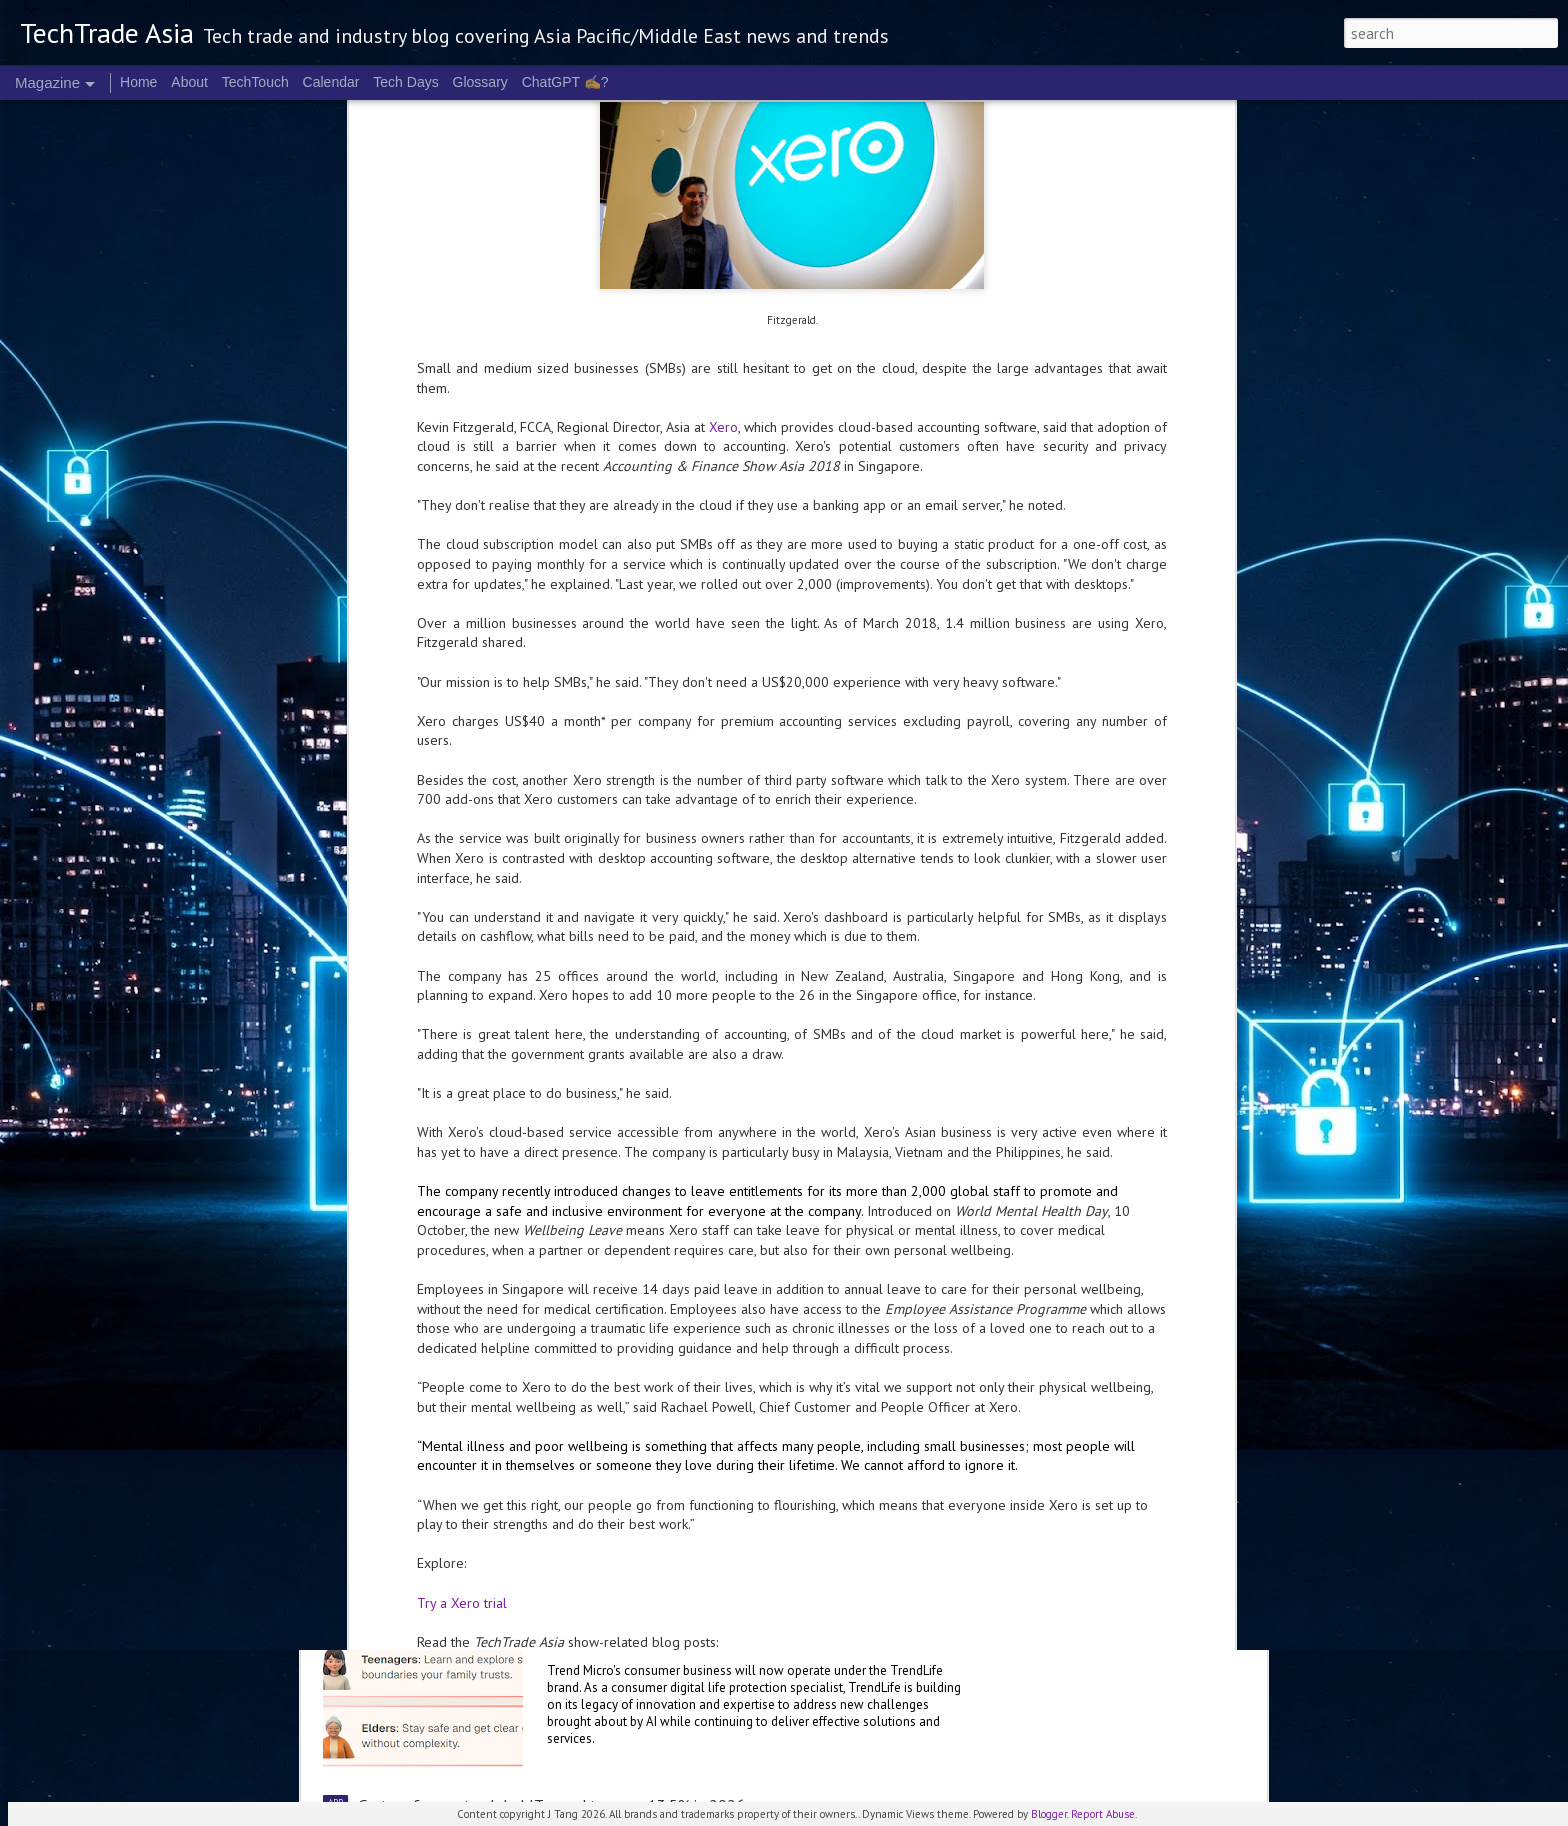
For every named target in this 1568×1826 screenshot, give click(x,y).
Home (138, 82)
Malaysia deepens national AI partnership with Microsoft (771, 1349)
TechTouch (255, 82)
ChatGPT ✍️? (565, 82)
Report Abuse (1103, 1814)
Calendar (331, 82)
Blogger (1049, 1814)
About (189, 82)
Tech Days (405, 82)
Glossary (480, 82)
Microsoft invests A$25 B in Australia (707, 1121)
